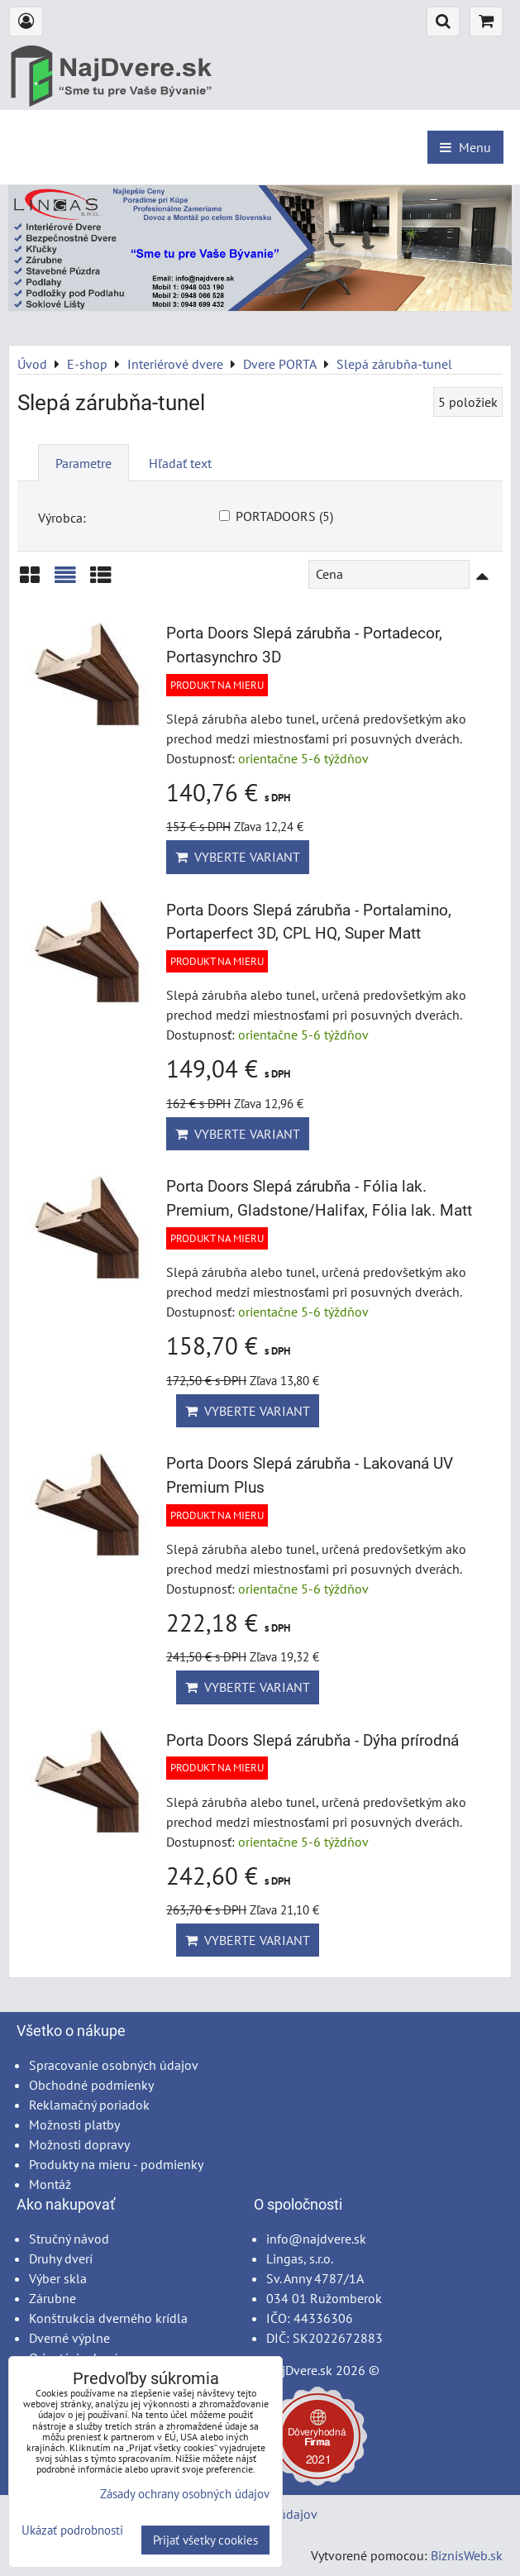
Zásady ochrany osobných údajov (185, 2494)
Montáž (50, 2184)
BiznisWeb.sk (467, 2555)
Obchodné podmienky (91, 2085)
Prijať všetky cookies (205, 2540)
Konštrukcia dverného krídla (108, 2318)
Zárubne (52, 2298)
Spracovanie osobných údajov (113, 2065)
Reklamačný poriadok (89, 2104)
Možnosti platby (74, 2124)
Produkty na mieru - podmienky (116, 2164)
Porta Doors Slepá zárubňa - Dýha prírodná (312, 1740)
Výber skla (58, 2278)
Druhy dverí (61, 2258)
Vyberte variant (237, 856)
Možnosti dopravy (79, 2144)
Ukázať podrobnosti (72, 2531)
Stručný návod (69, 2238)
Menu (465, 147)
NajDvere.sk (299, 2370)
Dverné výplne (69, 2338)
